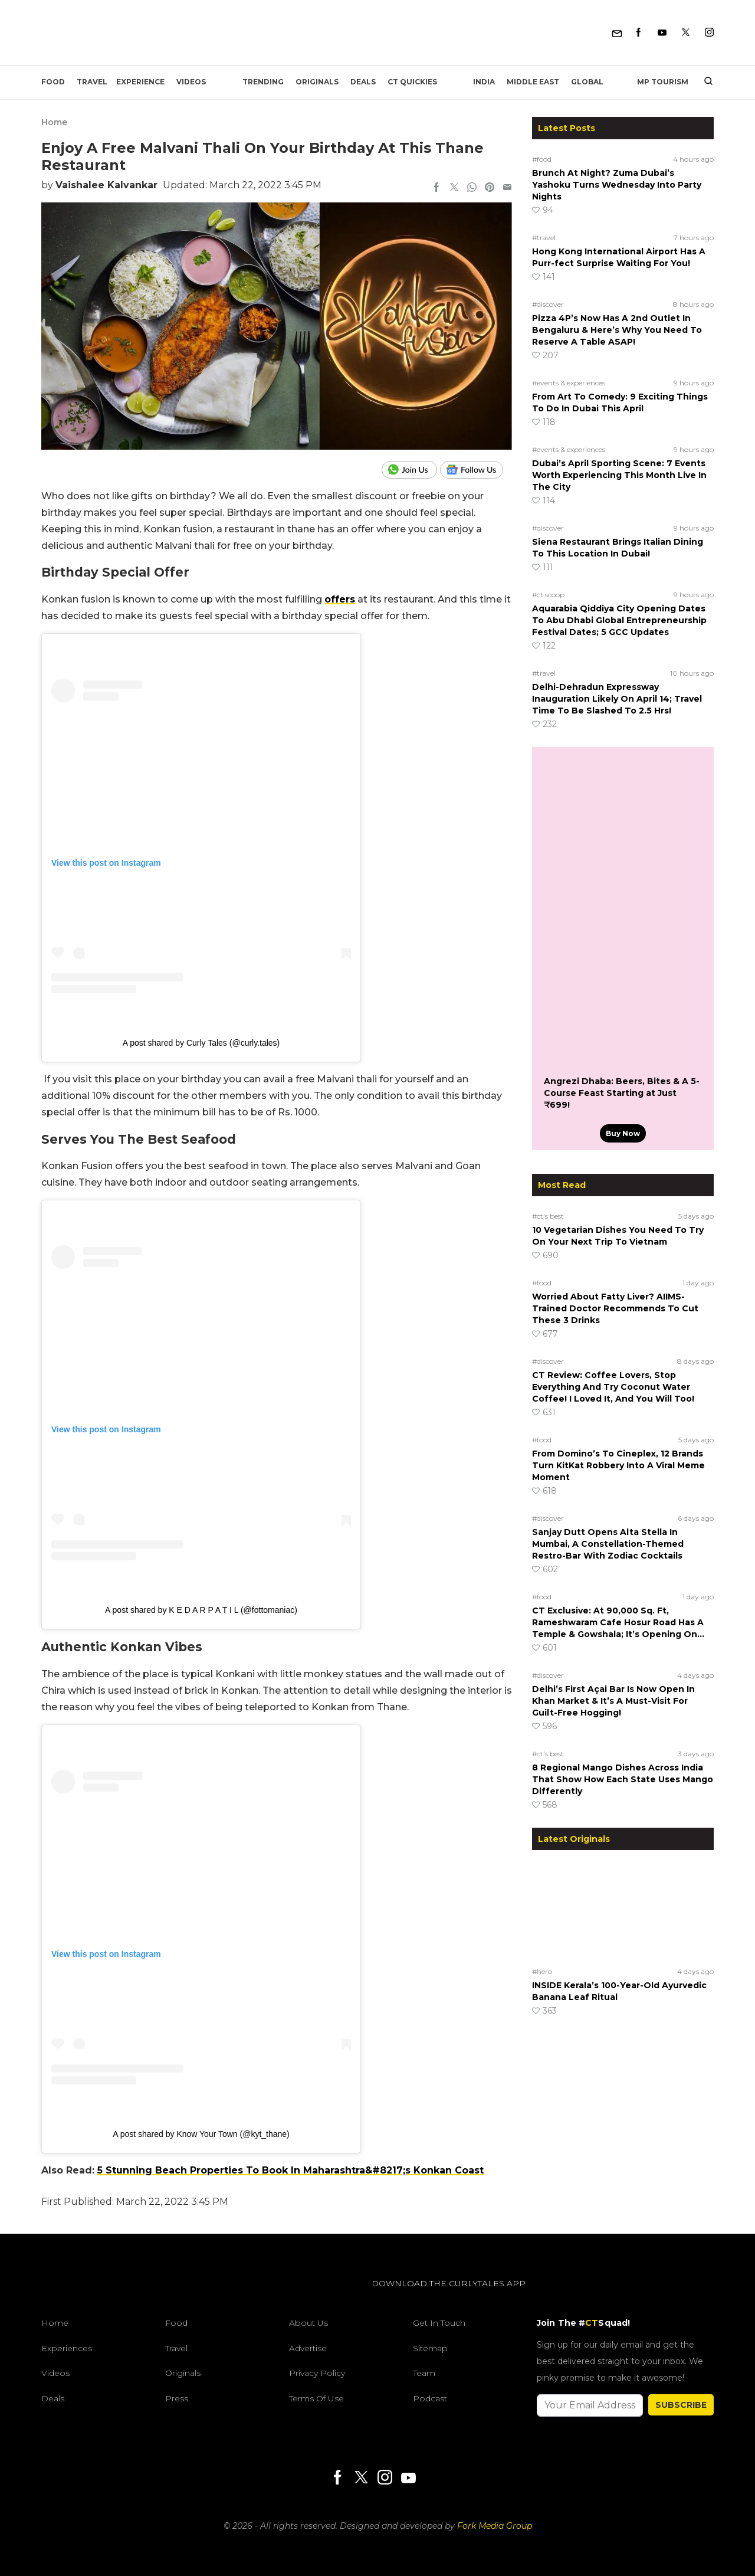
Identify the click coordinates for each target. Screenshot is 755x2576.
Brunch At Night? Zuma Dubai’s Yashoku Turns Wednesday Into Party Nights (616, 185)
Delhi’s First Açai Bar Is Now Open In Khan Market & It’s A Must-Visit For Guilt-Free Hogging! (613, 1701)
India (484, 81)
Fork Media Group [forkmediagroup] (494, 2526)
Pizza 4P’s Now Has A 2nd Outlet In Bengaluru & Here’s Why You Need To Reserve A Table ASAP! (617, 330)
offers (339, 599)
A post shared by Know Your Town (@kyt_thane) (201, 2134)
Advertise (308, 2348)
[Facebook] (638, 33)
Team (424, 2373)
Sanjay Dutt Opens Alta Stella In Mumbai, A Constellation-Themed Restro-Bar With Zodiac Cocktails (608, 1544)
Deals (363, 81)
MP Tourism (662, 81)
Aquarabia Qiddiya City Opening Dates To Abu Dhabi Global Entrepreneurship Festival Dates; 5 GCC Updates (619, 620)
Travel (92, 81)
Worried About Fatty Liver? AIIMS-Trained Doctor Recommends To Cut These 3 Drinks (615, 1308)
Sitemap (430, 2348)
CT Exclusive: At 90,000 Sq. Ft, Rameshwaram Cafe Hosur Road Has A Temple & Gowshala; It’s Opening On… (619, 1622)
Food (53, 81)
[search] (704, 82)
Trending (263, 81)
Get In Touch (439, 2323)
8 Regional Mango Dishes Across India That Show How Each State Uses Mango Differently (622, 1779)
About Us (308, 2323)
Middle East (533, 81)
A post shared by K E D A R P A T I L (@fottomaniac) (201, 1610)
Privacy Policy (317, 2373)
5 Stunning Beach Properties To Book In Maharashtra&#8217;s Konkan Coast (290, 2170)
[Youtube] (662, 33)
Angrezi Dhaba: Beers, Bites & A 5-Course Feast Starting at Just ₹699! (622, 1093)
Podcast (430, 2398)
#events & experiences (568, 382)
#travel (544, 237)
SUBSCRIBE (681, 2405)
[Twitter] (685, 33)
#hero (542, 1971)
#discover (548, 304)
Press (176, 2398)
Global (587, 81)
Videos (191, 81)
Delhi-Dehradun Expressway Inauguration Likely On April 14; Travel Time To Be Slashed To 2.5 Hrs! (617, 699)
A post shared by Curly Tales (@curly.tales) (201, 1043)
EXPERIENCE (140, 81)
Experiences (66, 2348)
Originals (317, 81)
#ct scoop (548, 594)
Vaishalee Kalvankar (106, 185)
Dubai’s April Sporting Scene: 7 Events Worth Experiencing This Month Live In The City (619, 475)
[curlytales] (76, 2295)
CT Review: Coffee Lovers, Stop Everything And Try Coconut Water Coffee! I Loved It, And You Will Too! (613, 1387)
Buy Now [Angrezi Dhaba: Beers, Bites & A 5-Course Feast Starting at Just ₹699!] (623, 1133)
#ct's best (548, 1216)
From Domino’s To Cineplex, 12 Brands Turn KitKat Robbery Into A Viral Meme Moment (618, 1465)
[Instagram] (709, 33)
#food (542, 159)
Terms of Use (316, 2398)
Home (54, 122)
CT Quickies (412, 81)
